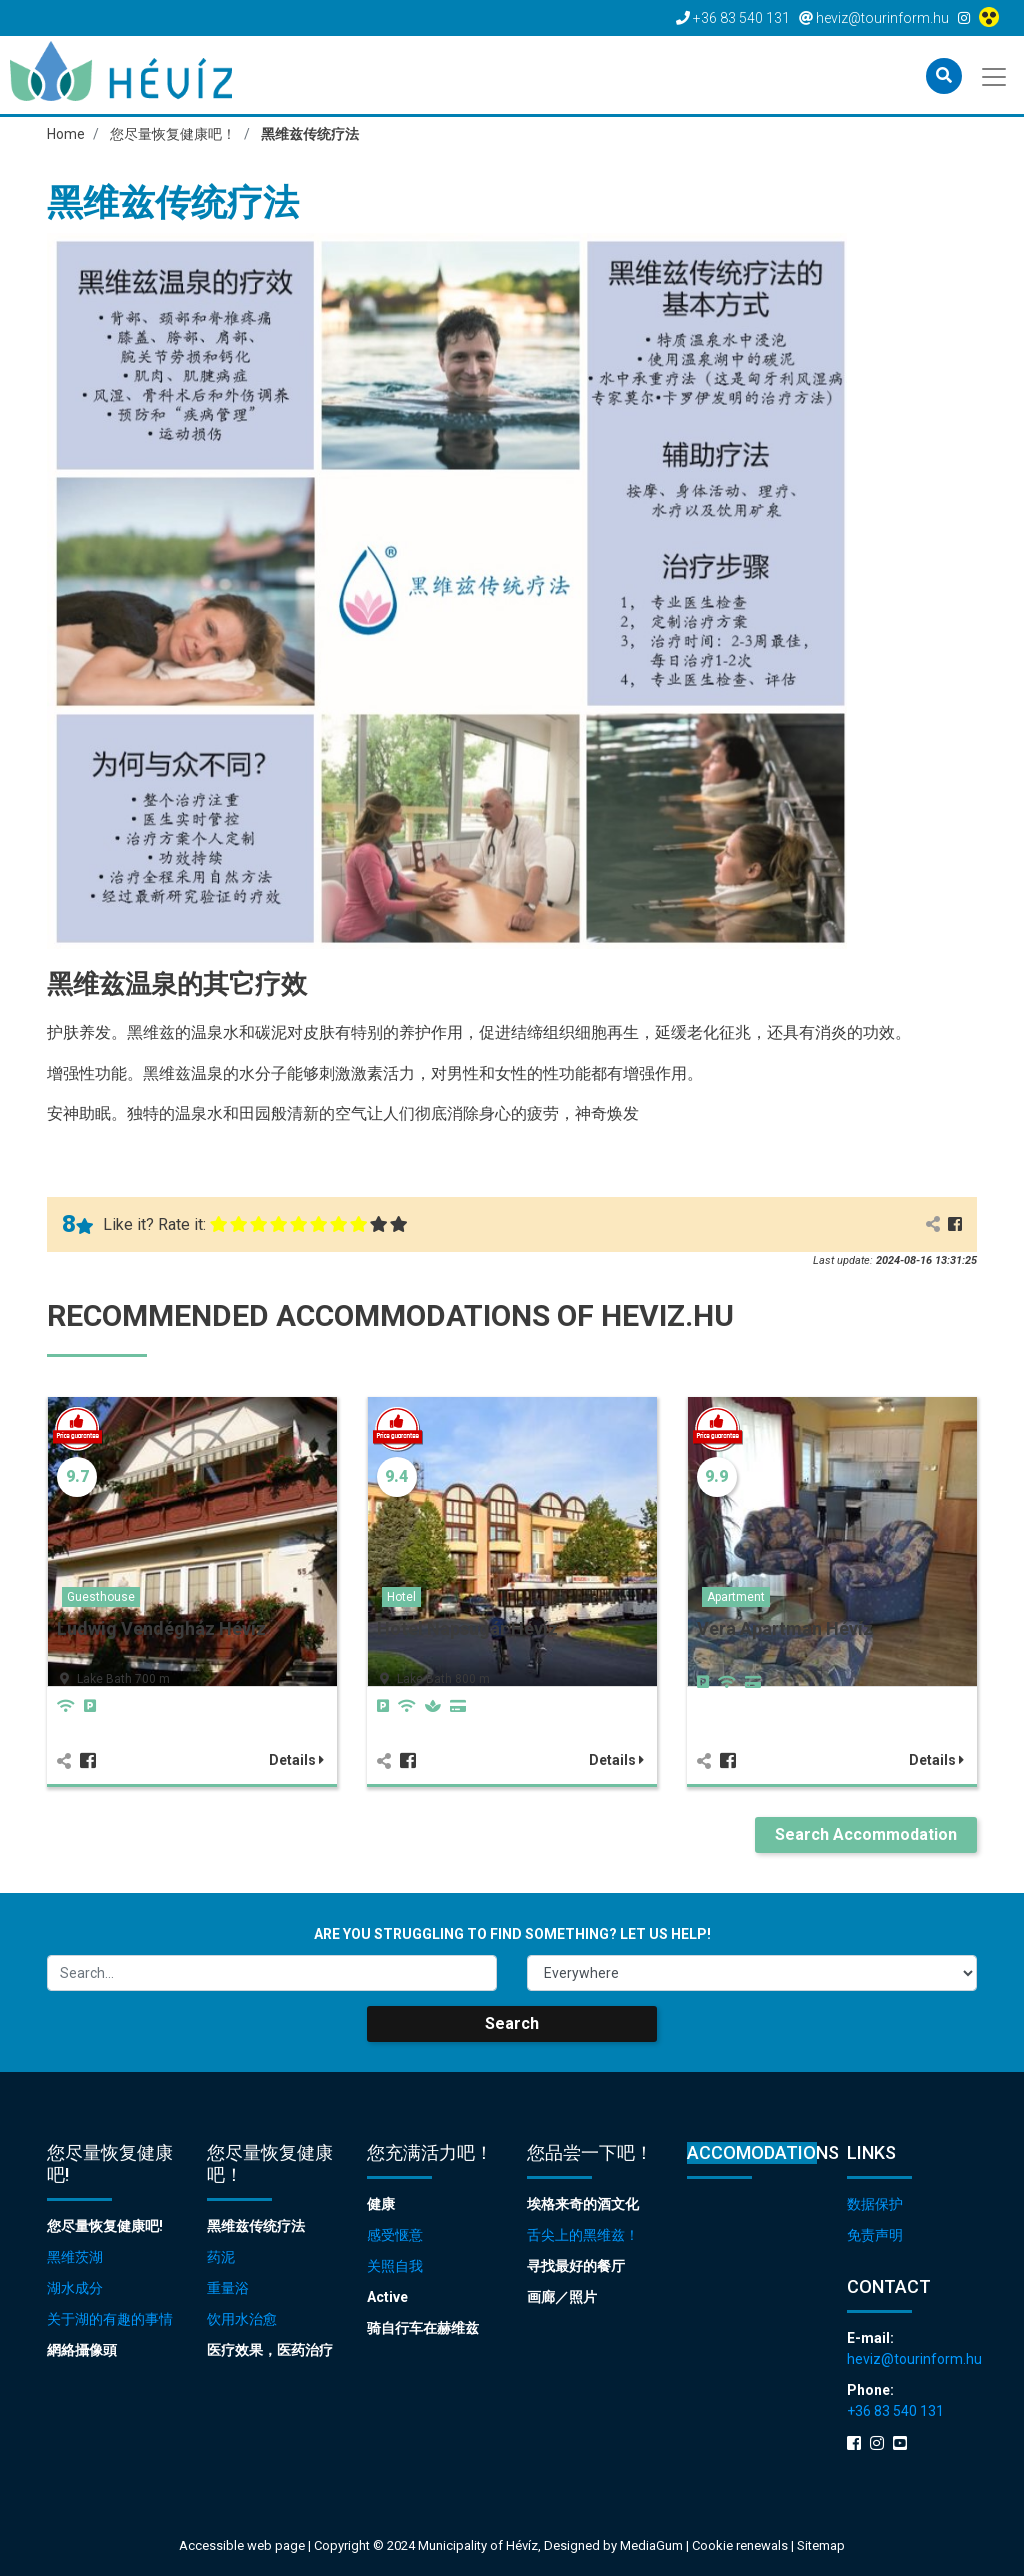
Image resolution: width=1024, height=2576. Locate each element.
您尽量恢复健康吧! (105, 2226)
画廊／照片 (562, 2297)
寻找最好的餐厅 (576, 2266)
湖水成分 (75, 2288)
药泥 (221, 2257)
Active (387, 2297)
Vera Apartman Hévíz (785, 1628)
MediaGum (651, 2545)
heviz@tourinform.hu (912, 2359)
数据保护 (875, 2204)
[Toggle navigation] (995, 75)
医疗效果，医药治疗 (270, 2350)
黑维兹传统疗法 (256, 2226)
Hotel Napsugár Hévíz (467, 1628)
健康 (381, 2204)
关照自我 (395, 2266)
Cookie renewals (741, 2545)
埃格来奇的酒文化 (583, 2204)
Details (296, 1760)
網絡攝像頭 (82, 2350)
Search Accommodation (866, 1834)
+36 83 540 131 (895, 2411)
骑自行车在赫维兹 (423, 2328)
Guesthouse (101, 1597)
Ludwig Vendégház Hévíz (161, 1628)
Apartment (736, 1597)
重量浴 (228, 2288)
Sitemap (821, 2545)
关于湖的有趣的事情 (110, 2319)
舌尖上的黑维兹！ (583, 2235)
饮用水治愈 (242, 2319)
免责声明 (875, 2235)
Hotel (401, 1597)
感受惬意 (395, 2235)
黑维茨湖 (75, 2257)
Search (512, 2023)
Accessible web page (242, 2545)
